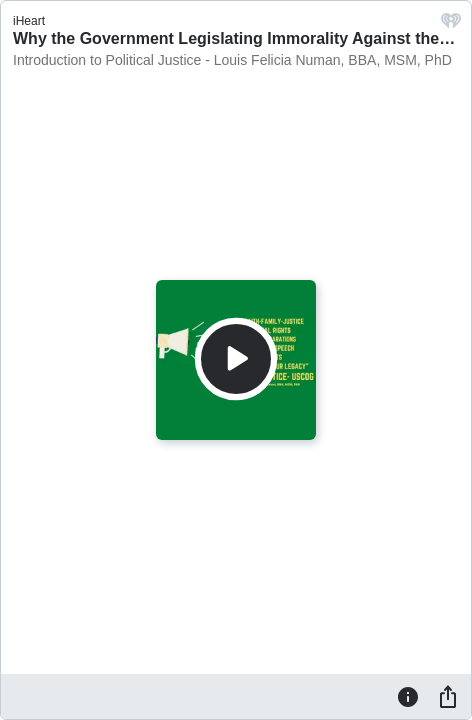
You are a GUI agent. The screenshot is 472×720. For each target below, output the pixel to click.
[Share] (448, 696)
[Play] (236, 359)
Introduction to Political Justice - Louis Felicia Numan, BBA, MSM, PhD (232, 60)
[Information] (408, 696)
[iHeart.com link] (451, 25)
